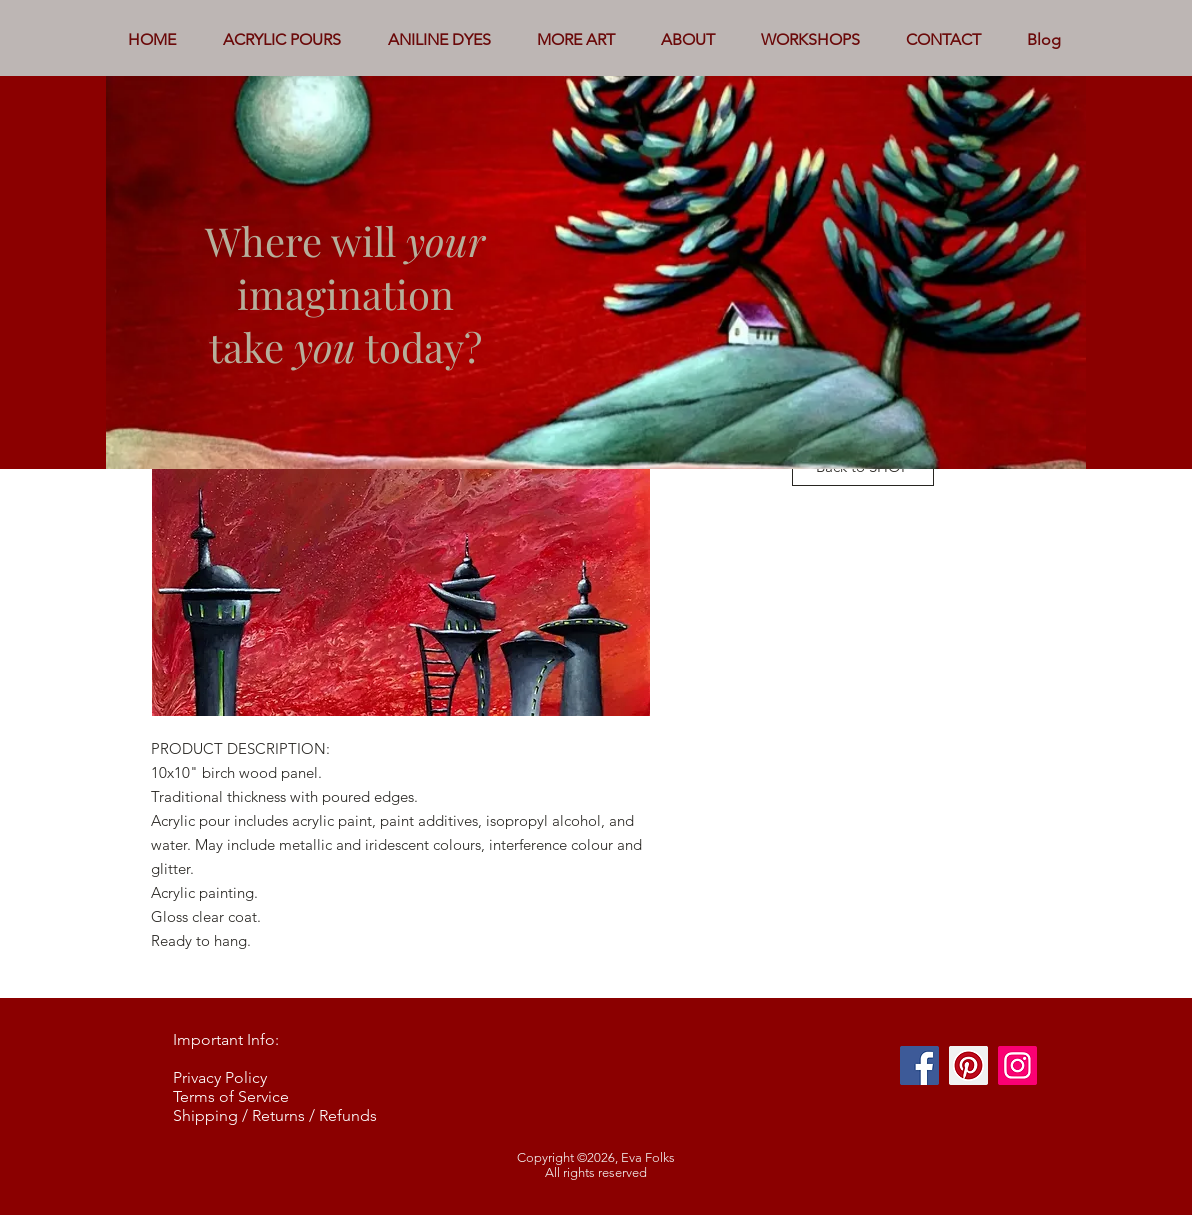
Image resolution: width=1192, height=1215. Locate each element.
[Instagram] (1017, 1065)
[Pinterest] (968, 1065)
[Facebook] (919, 1065)
